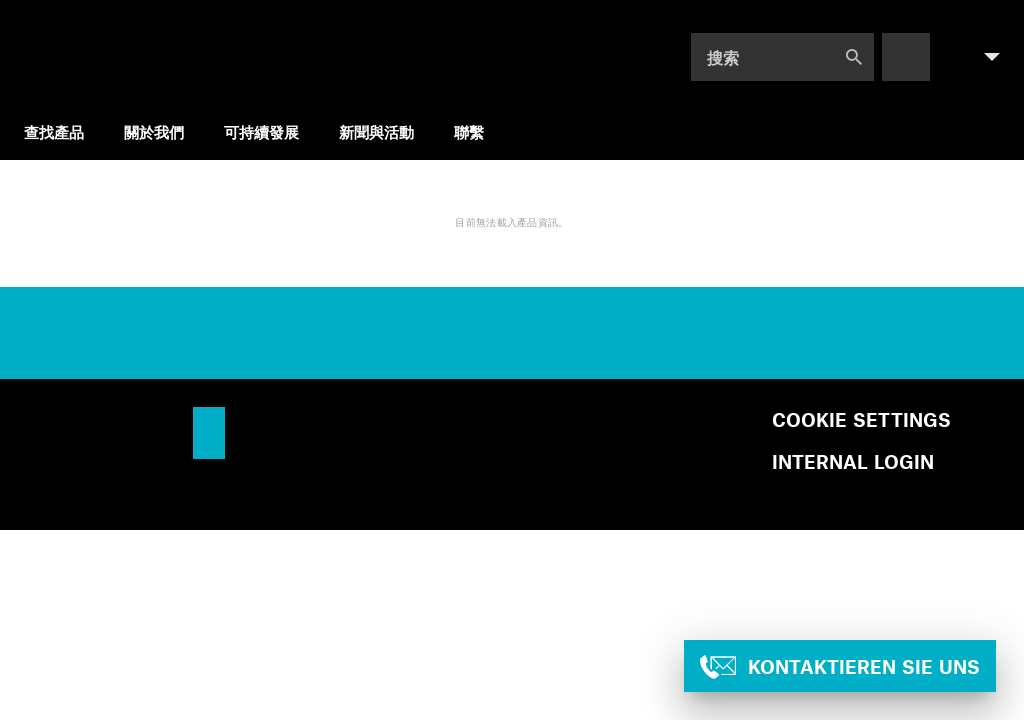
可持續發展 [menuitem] (261, 131)
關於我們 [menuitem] (154, 131)
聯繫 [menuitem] (469, 131)
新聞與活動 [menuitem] (376, 131)
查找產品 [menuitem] (54, 131)
